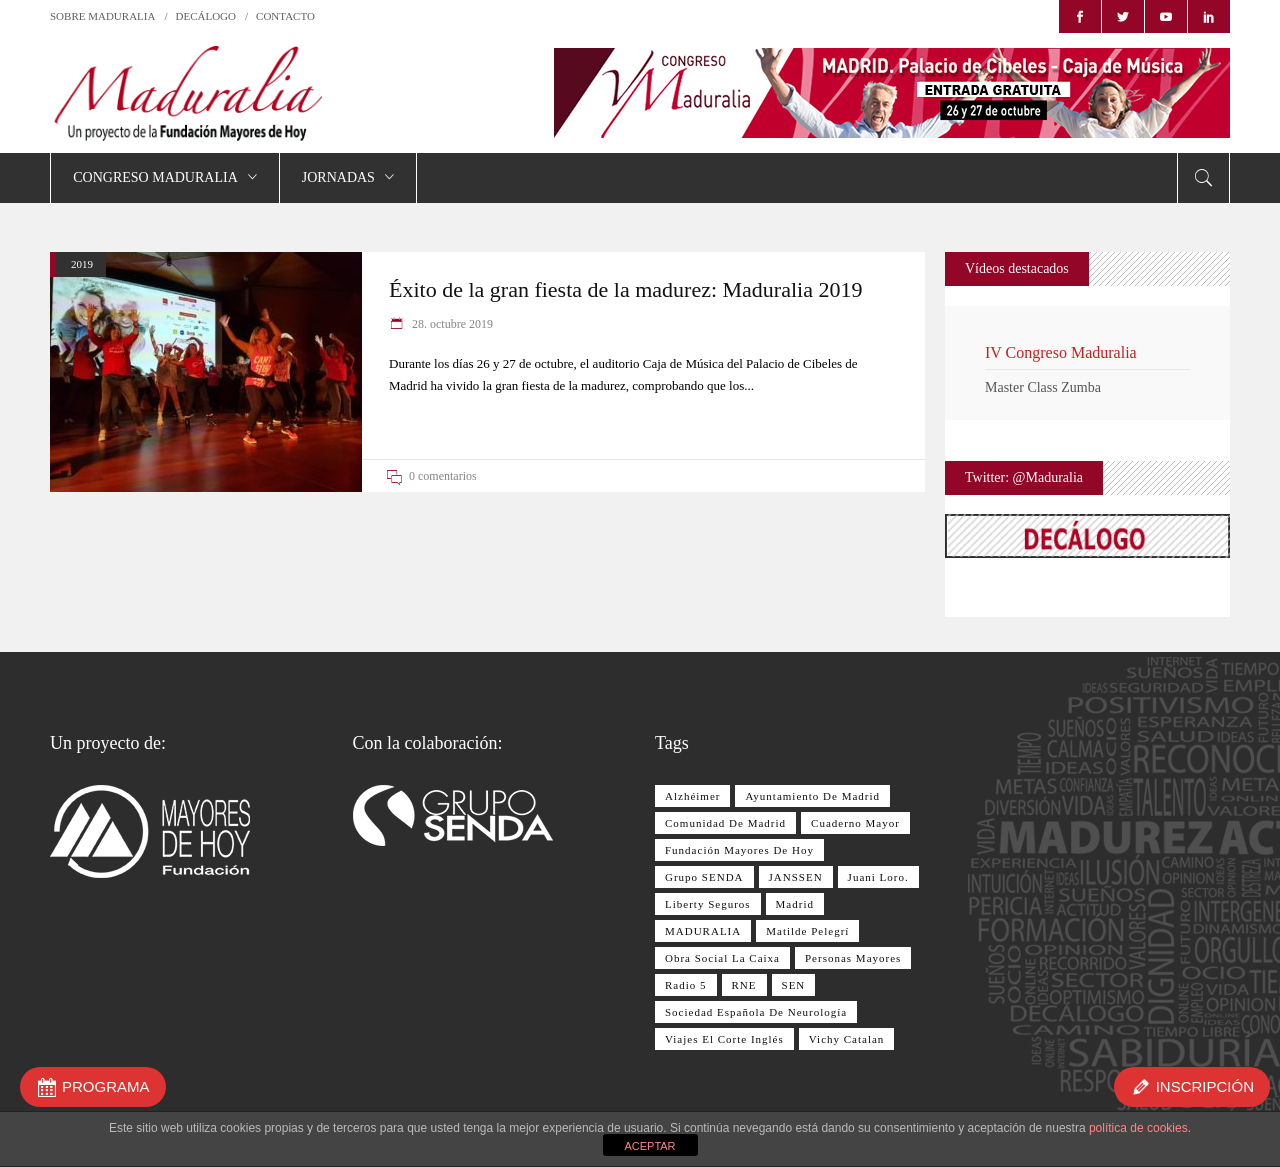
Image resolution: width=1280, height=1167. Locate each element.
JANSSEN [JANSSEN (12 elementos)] (796, 877)
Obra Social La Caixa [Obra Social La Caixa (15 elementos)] (722, 958)
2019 (82, 264)
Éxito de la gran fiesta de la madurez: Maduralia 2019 (625, 289)
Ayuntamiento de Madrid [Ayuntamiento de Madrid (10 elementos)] (812, 796)
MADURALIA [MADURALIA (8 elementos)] (703, 931)
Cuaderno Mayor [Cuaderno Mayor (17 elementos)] (855, 823)
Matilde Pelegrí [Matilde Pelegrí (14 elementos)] (807, 931)
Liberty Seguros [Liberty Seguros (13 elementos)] (708, 904)
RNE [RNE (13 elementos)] (744, 985)
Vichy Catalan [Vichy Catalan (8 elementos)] (847, 1039)
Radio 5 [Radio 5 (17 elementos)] (686, 985)
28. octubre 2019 (451, 324)
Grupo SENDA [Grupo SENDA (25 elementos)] (704, 877)
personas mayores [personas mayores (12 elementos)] (853, 958)
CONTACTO (285, 16)
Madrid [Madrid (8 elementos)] (795, 904)
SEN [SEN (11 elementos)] (794, 985)
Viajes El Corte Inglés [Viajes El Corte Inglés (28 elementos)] (724, 1039)
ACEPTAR (649, 1146)
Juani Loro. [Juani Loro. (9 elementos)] (878, 877)
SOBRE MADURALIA (102, 16)
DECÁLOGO (206, 16)
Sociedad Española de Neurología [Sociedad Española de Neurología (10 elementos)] (756, 1012)
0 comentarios (443, 476)
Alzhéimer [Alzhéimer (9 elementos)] (692, 796)
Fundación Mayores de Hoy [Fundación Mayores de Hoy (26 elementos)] (739, 850)
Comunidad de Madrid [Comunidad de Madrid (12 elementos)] (725, 823)
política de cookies (1138, 1128)
